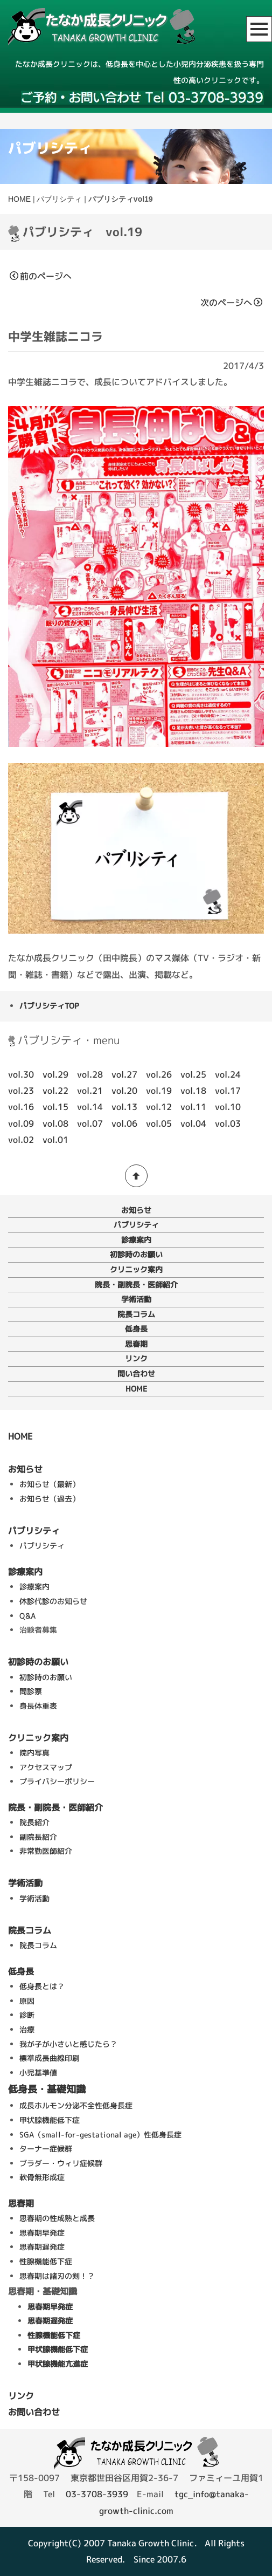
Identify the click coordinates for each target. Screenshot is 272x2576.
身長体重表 (38, 1706)
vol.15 (55, 1107)
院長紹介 (34, 1822)
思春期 (136, 1344)
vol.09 (21, 1123)
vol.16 (21, 1107)
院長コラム (136, 1314)
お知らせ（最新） (49, 1484)
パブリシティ (59, 199)
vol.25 (193, 1074)
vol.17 (228, 1091)
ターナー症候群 (45, 2148)
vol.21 (90, 1091)
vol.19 (159, 1091)
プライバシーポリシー (57, 1781)
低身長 (136, 1329)
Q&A (27, 1616)
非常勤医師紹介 (45, 1851)
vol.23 (21, 1091)
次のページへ (231, 303)
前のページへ (41, 276)
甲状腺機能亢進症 (57, 2364)
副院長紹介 (38, 1837)
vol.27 (124, 1074)
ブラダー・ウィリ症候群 (60, 2163)
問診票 (30, 1691)
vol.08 (55, 1123)
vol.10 (228, 1107)
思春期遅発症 (42, 2247)
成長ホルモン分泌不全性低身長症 (75, 2105)
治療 (26, 2029)
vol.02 (21, 1140)
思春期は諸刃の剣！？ (57, 2276)
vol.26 (159, 1074)
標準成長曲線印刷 (49, 2058)
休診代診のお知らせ (53, 1601)
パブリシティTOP (49, 1006)
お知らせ (136, 1210)
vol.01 (55, 1140)
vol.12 (159, 1107)
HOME (19, 199)
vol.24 (228, 1074)
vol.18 (193, 1091)
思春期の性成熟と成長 (57, 2218)
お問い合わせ (34, 2412)
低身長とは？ (42, 1986)
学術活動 (136, 1299)
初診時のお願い (136, 1254)
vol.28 (90, 1074)
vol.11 (193, 1107)
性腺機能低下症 (45, 2261)
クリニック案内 (136, 1269)
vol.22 (55, 1091)
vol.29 (55, 1074)
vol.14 (90, 1107)
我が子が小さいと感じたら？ (68, 2044)
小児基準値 (38, 2072)
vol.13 (124, 1107)
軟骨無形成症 (42, 2177)
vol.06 (124, 1123)
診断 (26, 2015)
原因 (26, 2001)
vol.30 (21, 1074)
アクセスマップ (45, 1767)
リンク (136, 1358)
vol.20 (124, 1091)
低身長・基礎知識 (47, 2089)
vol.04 (193, 1123)
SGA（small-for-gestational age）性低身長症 (100, 2134)
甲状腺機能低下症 (49, 2120)
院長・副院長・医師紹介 (136, 1284)
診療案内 (136, 1240)
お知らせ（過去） (49, 1498)
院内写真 (34, 1753)
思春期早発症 (42, 2233)
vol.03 (228, 1123)
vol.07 (90, 1123)
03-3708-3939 (97, 2494)
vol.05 (159, 1123)
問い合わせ (136, 1373)
